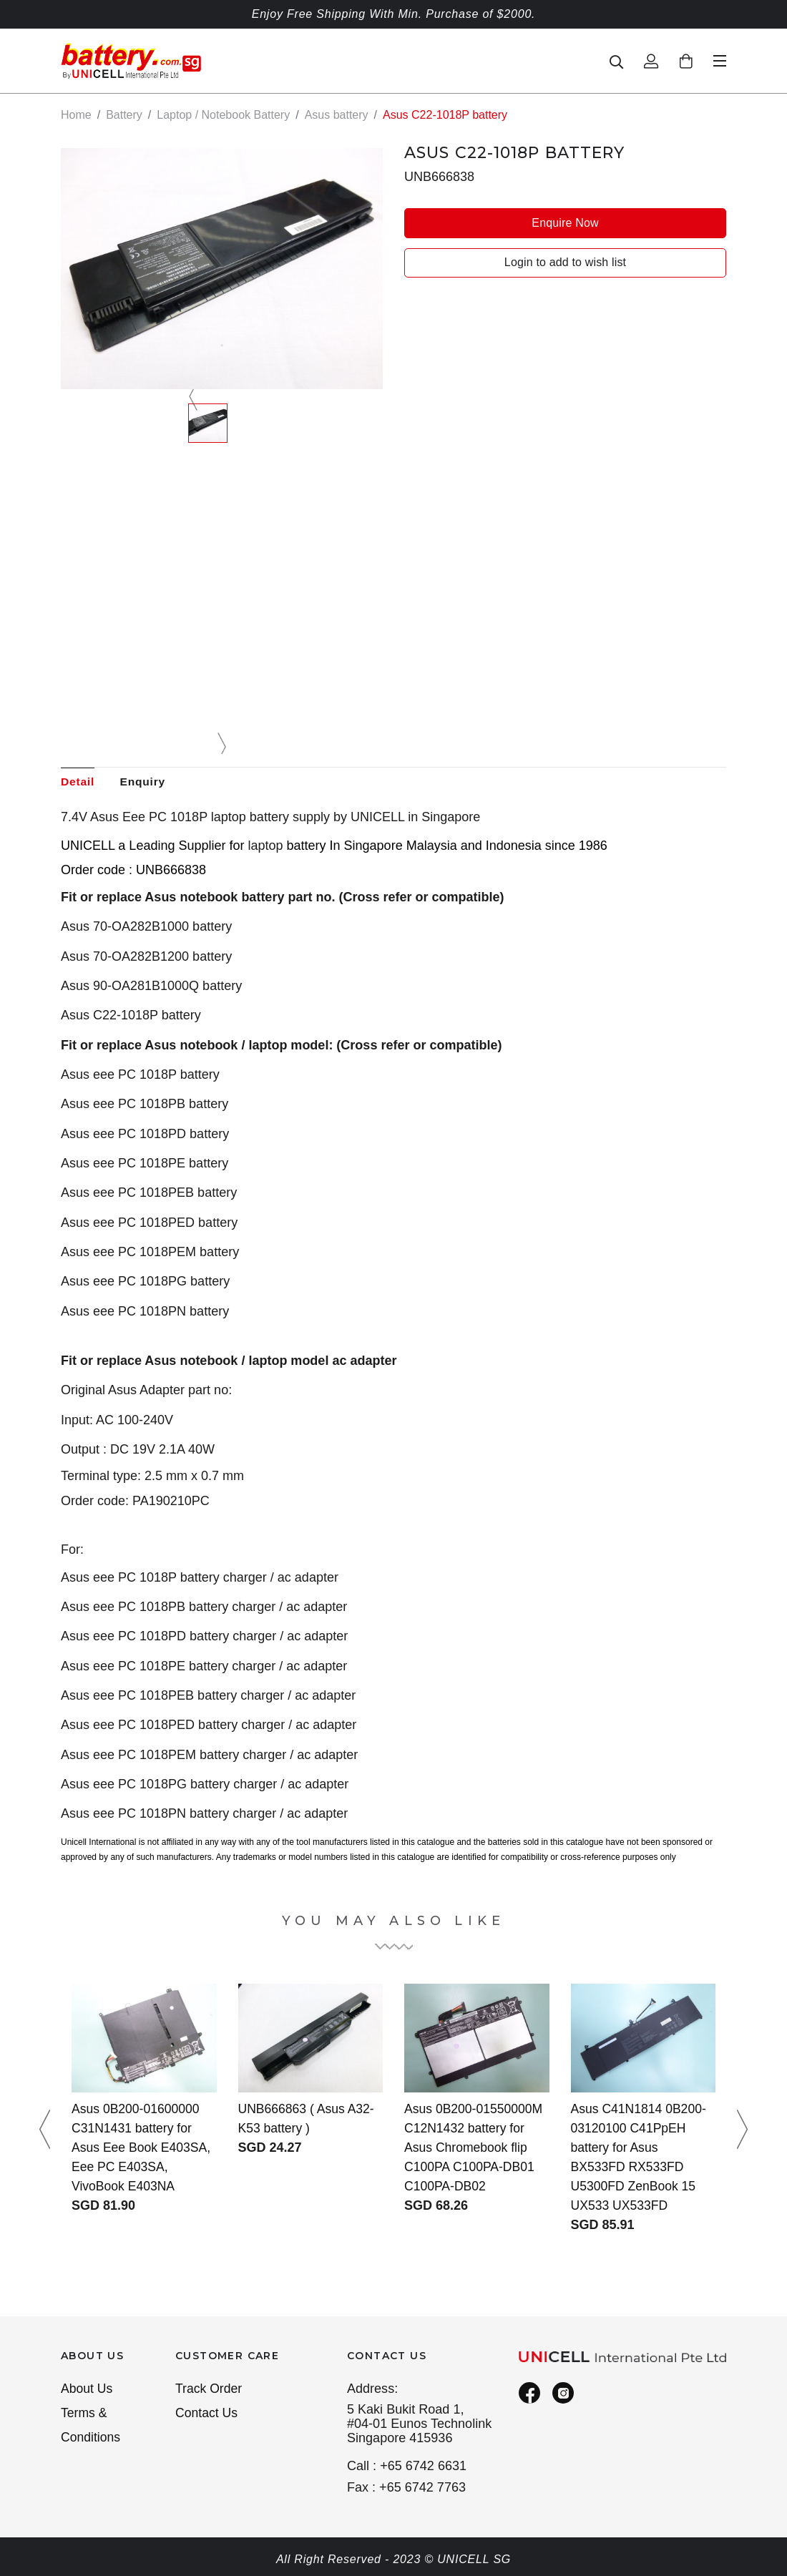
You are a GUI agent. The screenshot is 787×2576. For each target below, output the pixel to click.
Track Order (209, 2389)
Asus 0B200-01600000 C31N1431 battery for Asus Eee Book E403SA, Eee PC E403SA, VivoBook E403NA (143, 2148)
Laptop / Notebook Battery (223, 115)
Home (76, 115)
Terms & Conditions (91, 2427)
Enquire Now (565, 222)
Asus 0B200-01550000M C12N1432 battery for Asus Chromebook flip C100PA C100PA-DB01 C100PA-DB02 (475, 2148)
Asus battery (336, 115)
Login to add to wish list (565, 262)
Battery (124, 115)
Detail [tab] (78, 781)
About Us (87, 2389)
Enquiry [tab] (145, 781)
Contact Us (207, 2414)
